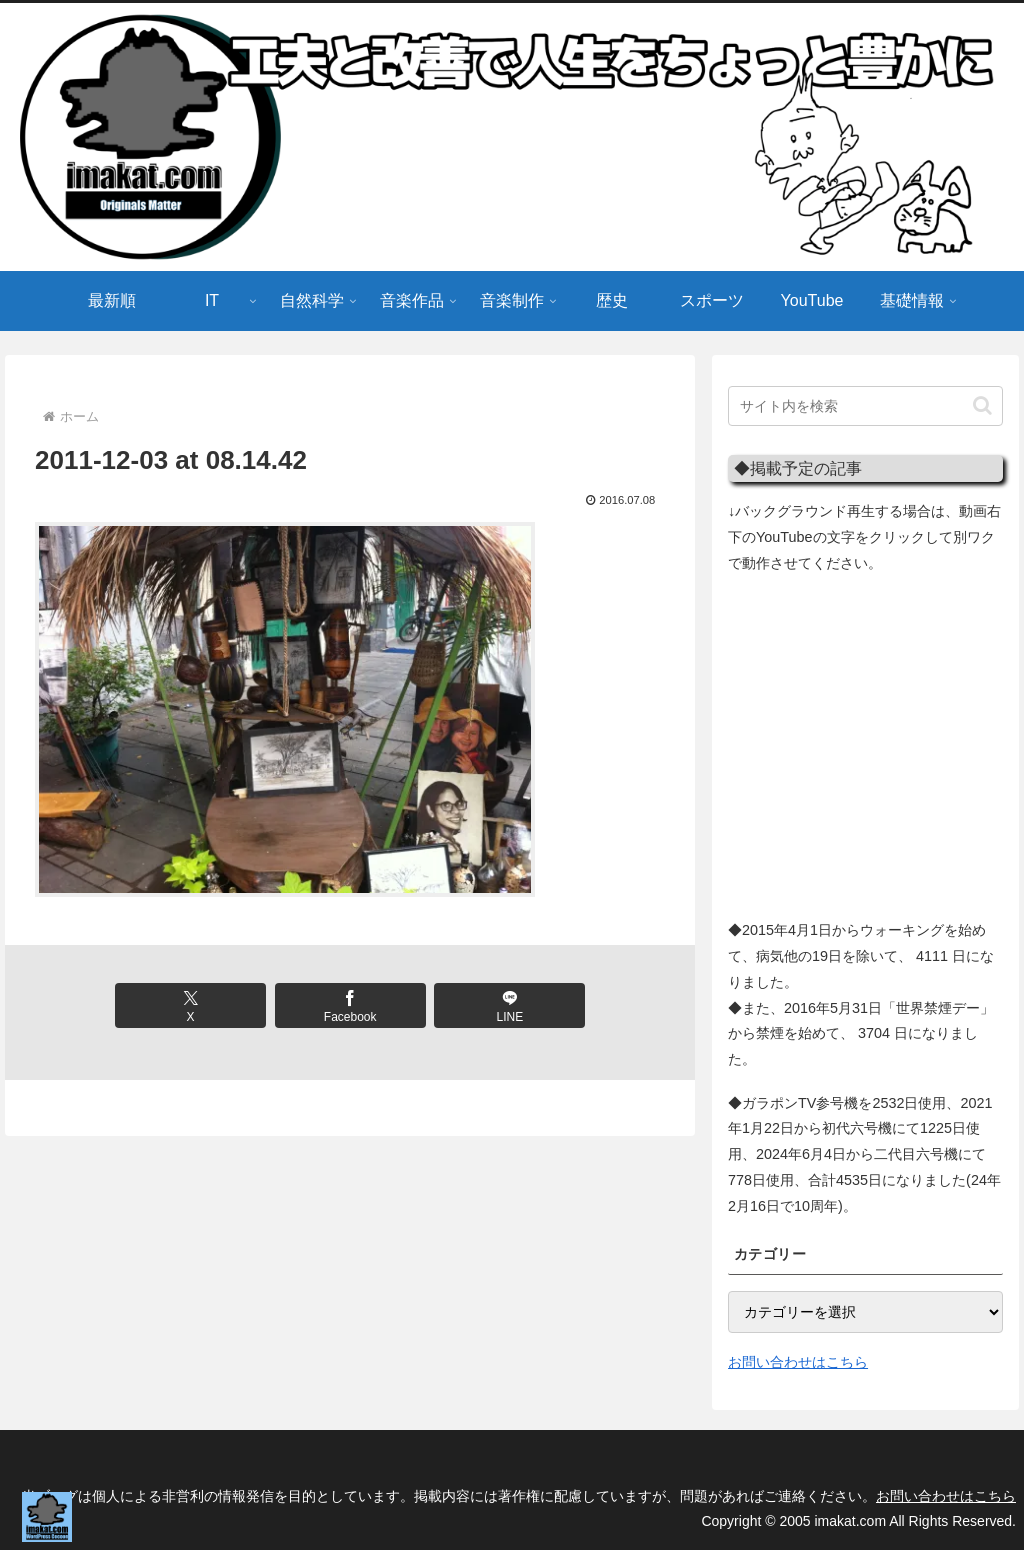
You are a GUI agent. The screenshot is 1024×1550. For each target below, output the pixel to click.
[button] (982, 405)
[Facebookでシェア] (350, 1005)
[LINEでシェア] (509, 1005)
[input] (865, 406)
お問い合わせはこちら (798, 1362)
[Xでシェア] (190, 1005)
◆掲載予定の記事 (798, 468)
